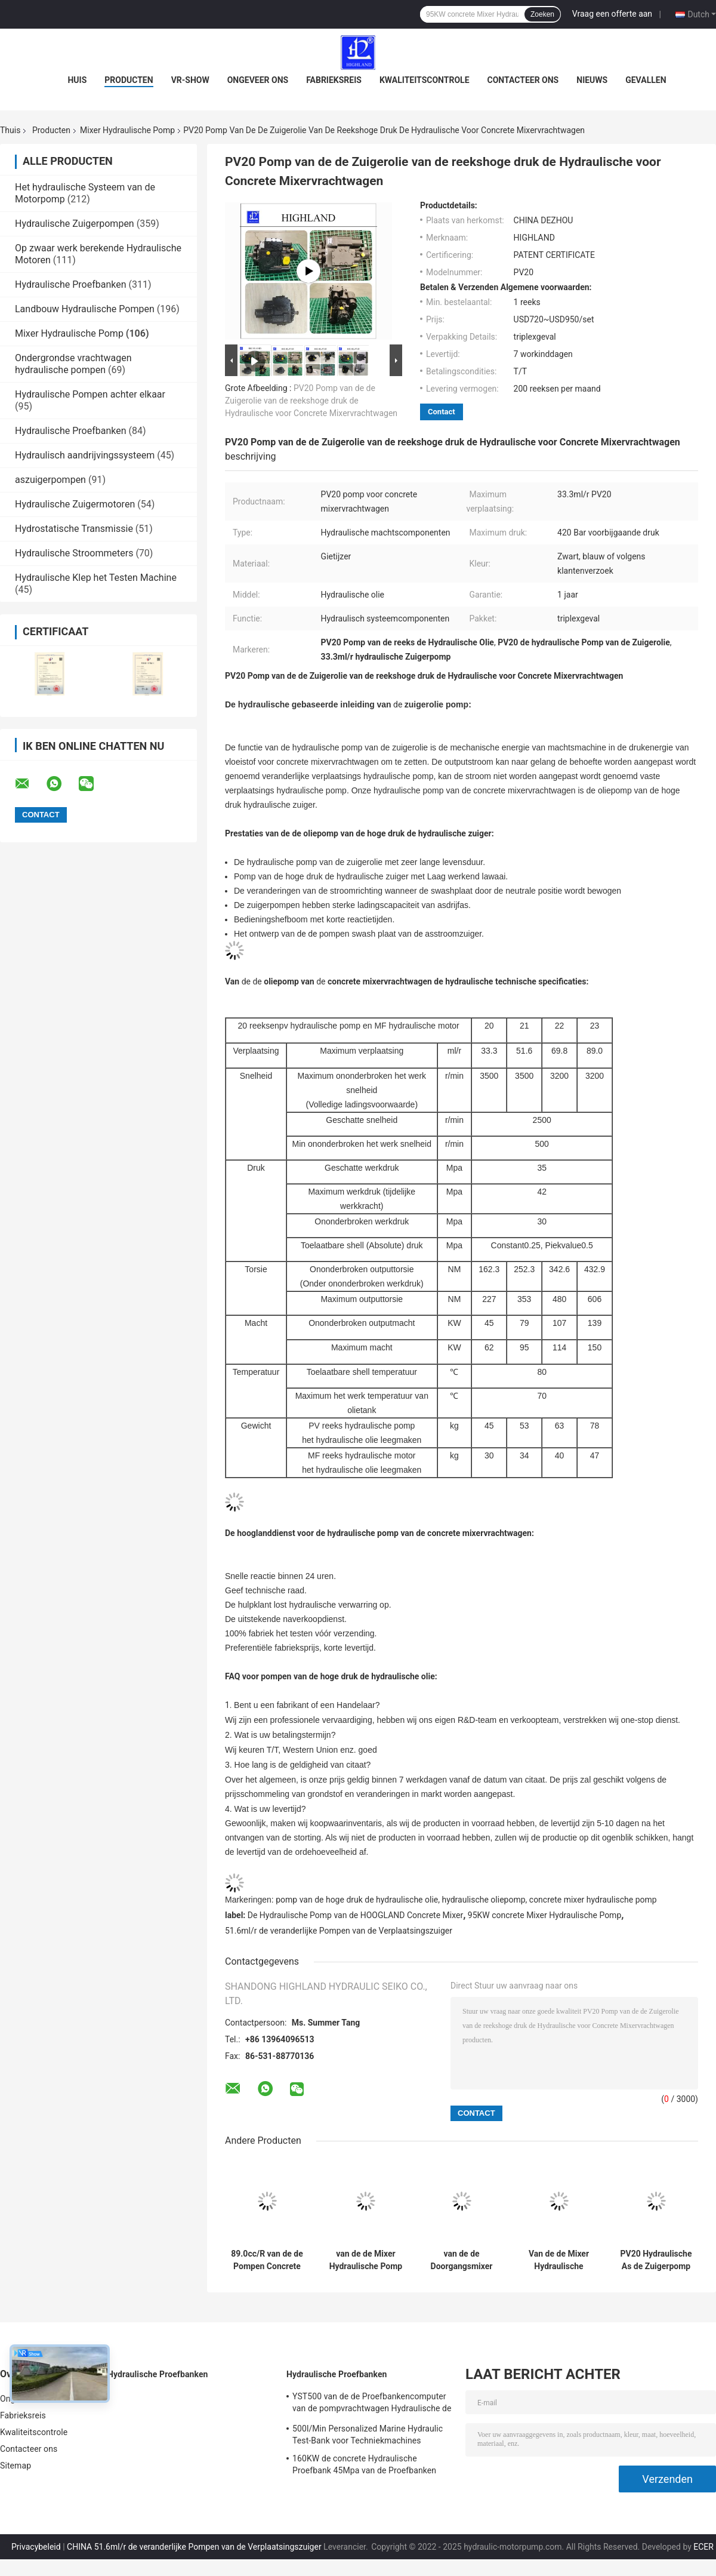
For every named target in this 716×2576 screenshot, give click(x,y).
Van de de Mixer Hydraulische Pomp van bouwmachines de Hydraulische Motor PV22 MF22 (558, 2260)
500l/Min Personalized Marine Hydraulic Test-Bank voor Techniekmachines (367, 2434)
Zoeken (542, 14)
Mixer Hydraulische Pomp (127, 130)
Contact (441, 411)
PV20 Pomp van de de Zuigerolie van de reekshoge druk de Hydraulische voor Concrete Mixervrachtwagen (311, 400)
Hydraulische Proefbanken (70, 284)
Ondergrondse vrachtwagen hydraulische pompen (73, 364)
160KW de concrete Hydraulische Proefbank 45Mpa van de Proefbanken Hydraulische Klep (364, 2466)
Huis (77, 80)
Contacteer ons (523, 80)
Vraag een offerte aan (612, 14)
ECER (703, 2547)
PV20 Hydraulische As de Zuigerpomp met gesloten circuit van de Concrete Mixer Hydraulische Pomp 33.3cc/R (656, 2260)
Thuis (10, 130)
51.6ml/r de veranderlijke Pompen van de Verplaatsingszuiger (338, 1930)
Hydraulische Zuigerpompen (74, 223)
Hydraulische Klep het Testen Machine (96, 577)
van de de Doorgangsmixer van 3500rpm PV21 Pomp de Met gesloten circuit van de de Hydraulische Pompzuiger (461, 2260)
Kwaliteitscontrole (424, 80)
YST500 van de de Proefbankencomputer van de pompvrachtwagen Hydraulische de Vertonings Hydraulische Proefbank (372, 2404)
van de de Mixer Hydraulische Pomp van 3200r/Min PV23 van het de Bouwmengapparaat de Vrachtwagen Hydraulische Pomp (365, 2260)
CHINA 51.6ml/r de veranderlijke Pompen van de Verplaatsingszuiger (194, 2547)
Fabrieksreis (334, 80)
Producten (128, 80)
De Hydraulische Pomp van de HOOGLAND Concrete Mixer (355, 1915)
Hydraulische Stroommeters (74, 553)
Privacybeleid (36, 2547)
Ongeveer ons (257, 80)
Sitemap (15, 2465)
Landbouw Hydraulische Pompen (85, 309)
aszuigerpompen (50, 479)
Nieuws (591, 80)
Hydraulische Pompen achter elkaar (90, 394)
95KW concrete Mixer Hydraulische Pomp (544, 1915)
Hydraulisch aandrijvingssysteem (85, 455)
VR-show (190, 80)
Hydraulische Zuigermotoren (75, 504)
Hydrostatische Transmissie (74, 528)
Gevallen (645, 80)
